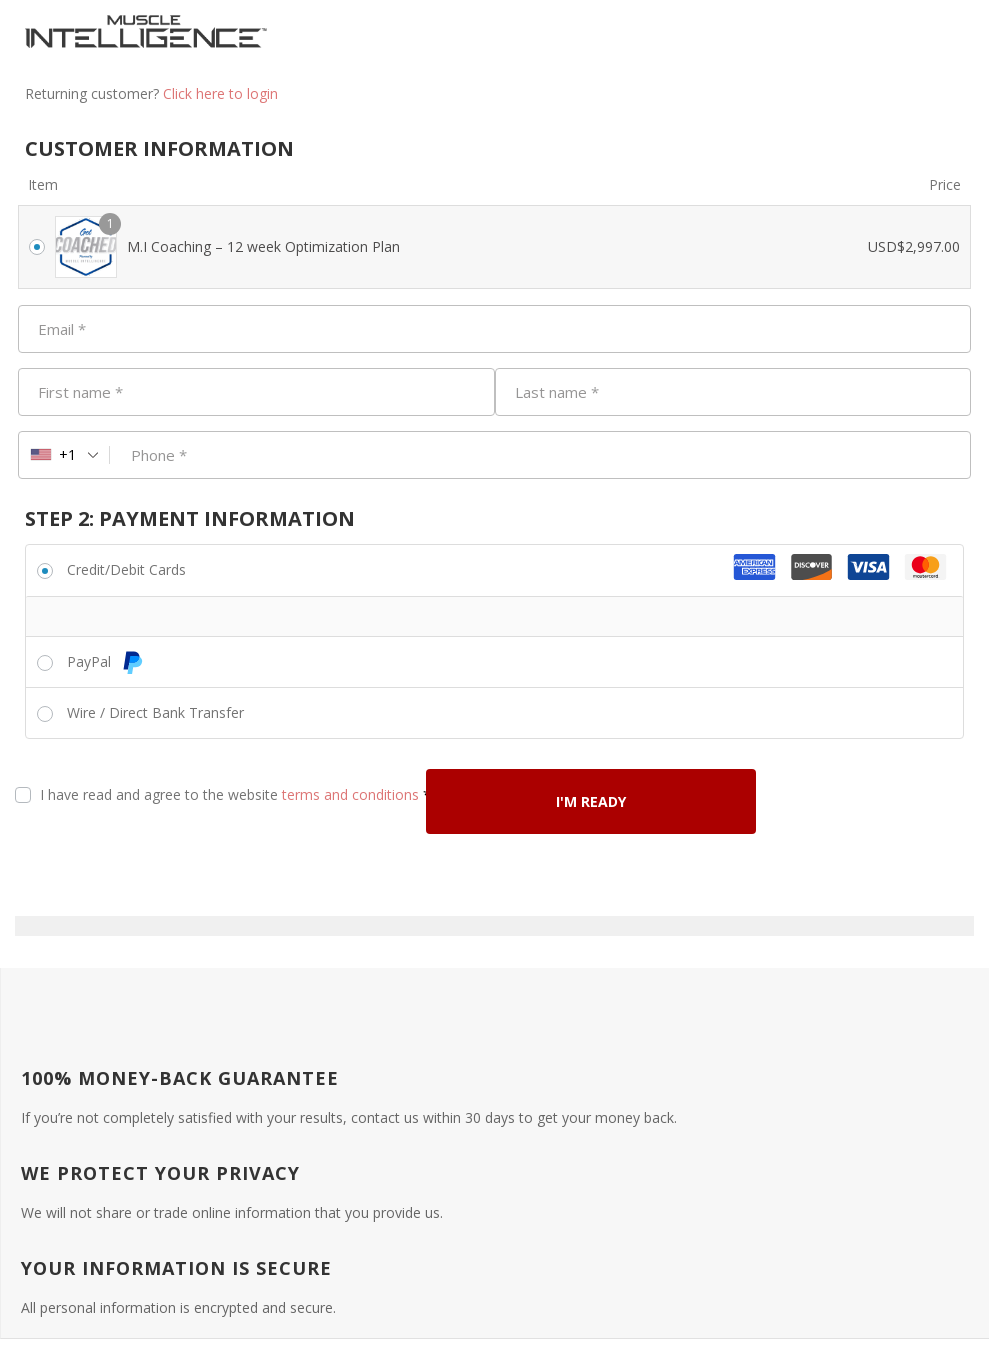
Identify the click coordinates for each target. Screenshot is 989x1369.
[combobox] (64, 455)
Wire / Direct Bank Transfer (155, 712)
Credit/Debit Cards (126, 569)
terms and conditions (350, 794)
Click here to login (220, 93)
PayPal (105, 661)
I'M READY (591, 801)
